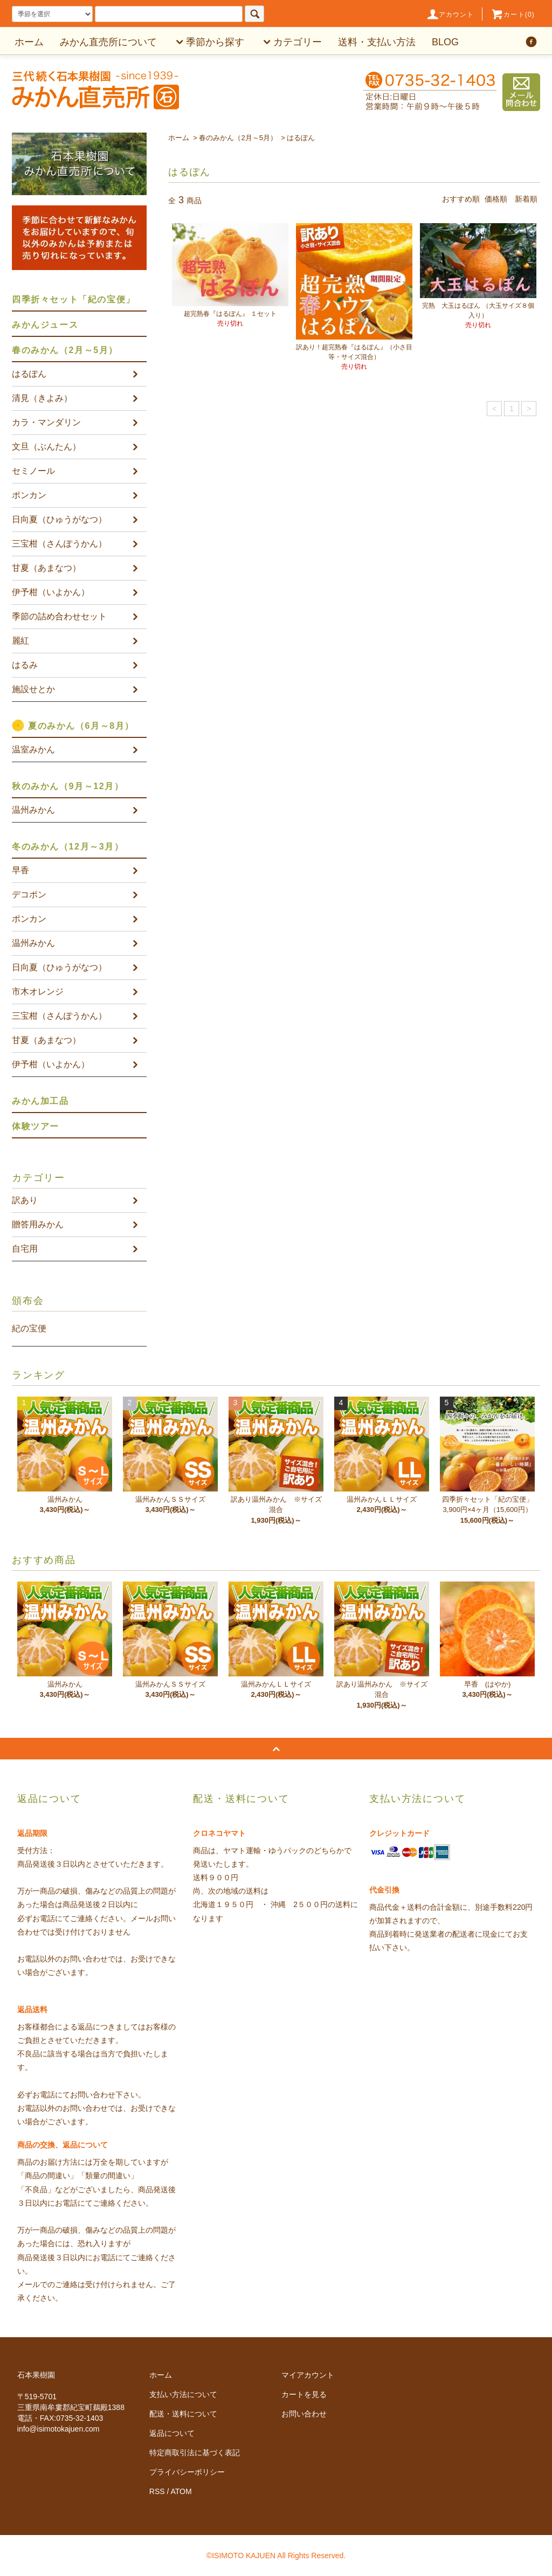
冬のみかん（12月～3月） (68, 846)
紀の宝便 (29, 1328)
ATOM (181, 2491)
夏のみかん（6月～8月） (81, 725)
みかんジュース (45, 324)
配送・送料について (183, 2413)
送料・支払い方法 (377, 42)
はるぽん (301, 138)
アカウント (450, 14)
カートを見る (304, 2394)
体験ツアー (35, 1126)
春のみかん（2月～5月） (238, 138)
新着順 (526, 199)
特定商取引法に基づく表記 (194, 2452)
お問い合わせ (304, 2413)
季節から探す (208, 42)
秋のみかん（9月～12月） (68, 786)
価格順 (496, 199)
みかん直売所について (108, 42)
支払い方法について (183, 2394)
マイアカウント (307, 2375)
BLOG (445, 42)
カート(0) (513, 14)
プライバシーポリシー (187, 2472)
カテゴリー (291, 42)
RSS (157, 2491)
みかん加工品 (40, 1101)
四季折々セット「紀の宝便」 (73, 299)
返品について (172, 2433)
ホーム (29, 42)
